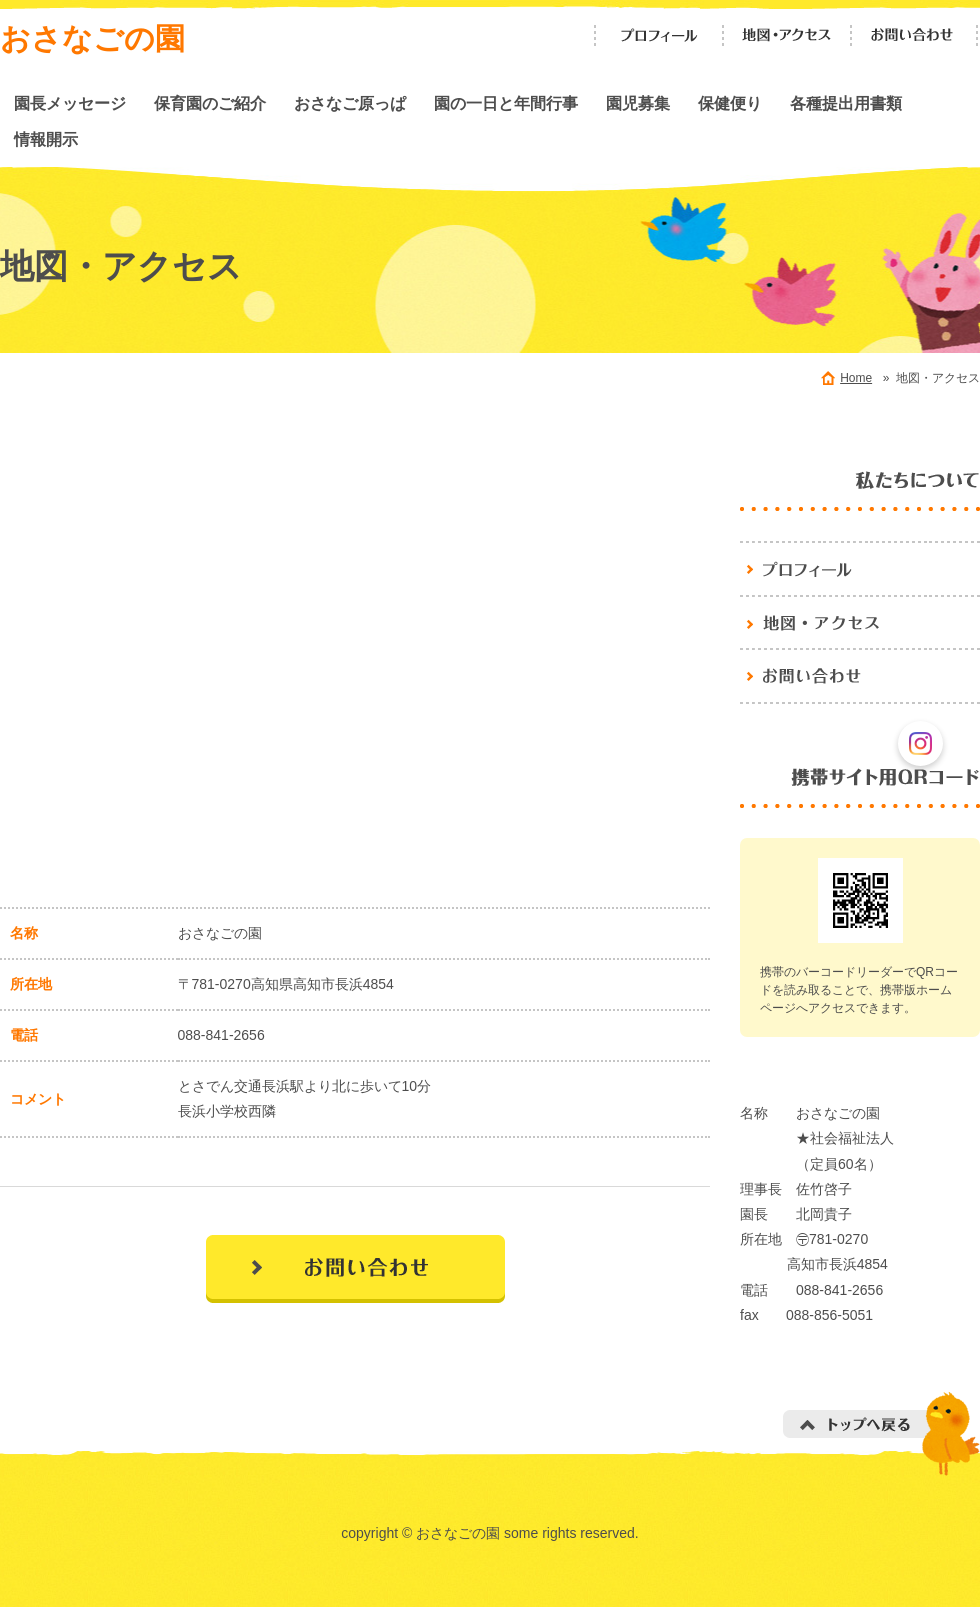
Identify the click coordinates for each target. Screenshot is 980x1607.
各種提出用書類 (846, 103)
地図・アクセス (787, 35)
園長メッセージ (70, 103)
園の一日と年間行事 (506, 103)
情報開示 (46, 139)
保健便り (730, 103)
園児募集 (638, 103)
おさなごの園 (92, 38)
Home (856, 378)
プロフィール (659, 35)
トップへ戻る (881, 1433)
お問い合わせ (915, 35)
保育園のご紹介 (210, 103)
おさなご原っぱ (350, 103)
